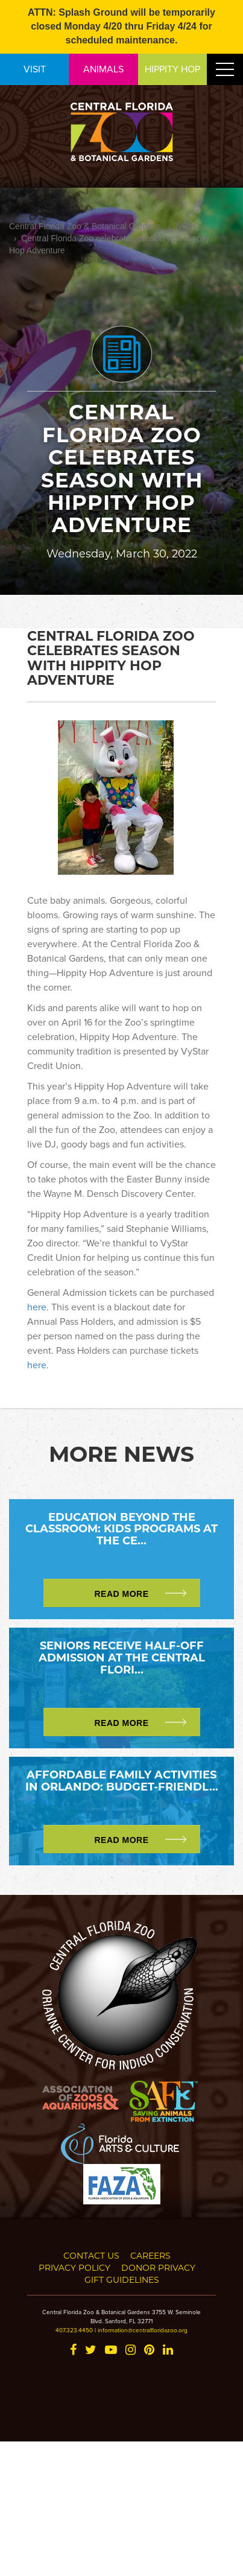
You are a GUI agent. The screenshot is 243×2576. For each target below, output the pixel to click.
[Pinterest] (149, 2350)
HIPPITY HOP (172, 68)
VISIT (35, 68)
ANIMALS (103, 68)
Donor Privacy (158, 2267)
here (36, 1306)
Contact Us (91, 2255)
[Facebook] (73, 2350)
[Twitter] (90, 2350)
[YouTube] (111, 2350)
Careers (150, 2255)
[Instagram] (130, 2350)
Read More (121, 1594)
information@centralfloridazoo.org (143, 2330)
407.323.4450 (74, 2330)
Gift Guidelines (121, 2279)
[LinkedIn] (168, 2350)
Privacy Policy (74, 2267)
